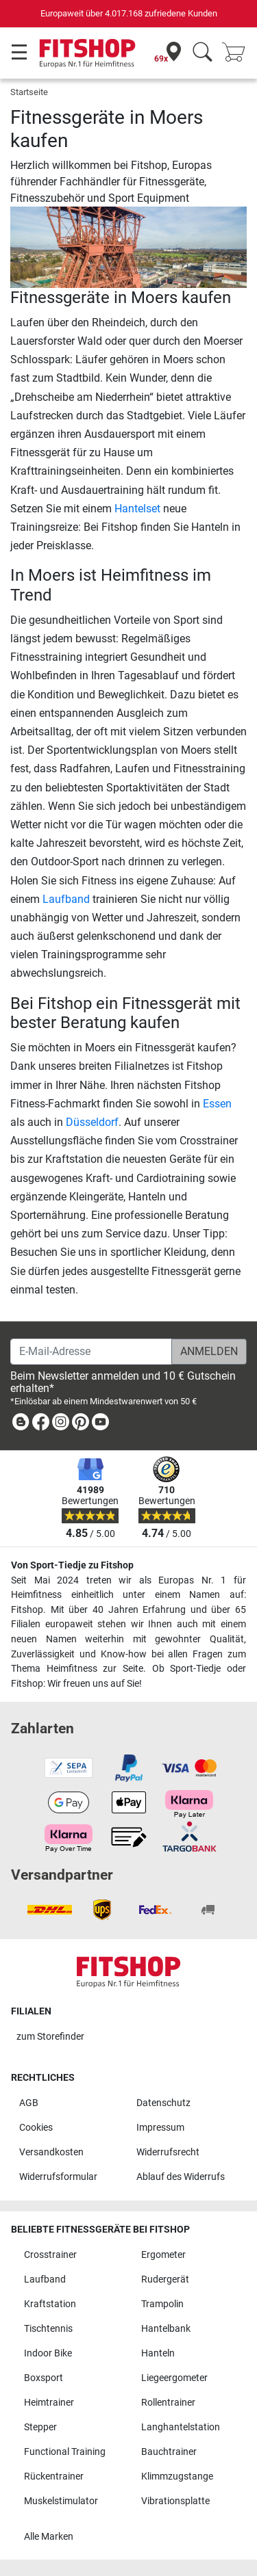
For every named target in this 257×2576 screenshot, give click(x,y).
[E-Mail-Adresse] (91, 1352)
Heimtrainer (49, 2402)
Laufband (66, 899)
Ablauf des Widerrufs (180, 2177)
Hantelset (137, 508)
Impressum (160, 2127)
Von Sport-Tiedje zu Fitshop (72, 1565)
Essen (217, 1103)
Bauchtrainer (169, 2452)
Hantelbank (166, 2329)
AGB (28, 2103)
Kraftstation (50, 2304)
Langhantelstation (180, 2427)
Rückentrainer (54, 2476)
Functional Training (65, 2452)
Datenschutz (163, 2103)
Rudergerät (165, 2279)
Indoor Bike (48, 2353)
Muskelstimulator (61, 2501)
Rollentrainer (168, 2402)
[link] (20, 1424)
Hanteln (158, 2353)
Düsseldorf (92, 1122)
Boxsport (43, 2378)
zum (50, 2036)
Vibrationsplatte (175, 2501)
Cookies (36, 2127)
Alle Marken (48, 2536)
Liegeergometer (174, 2378)
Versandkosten (51, 2152)
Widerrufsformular (58, 2177)
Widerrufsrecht (167, 2152)
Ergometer (163, 2255)
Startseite (29, 92)
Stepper (40, 2427)
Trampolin (162, 2304)
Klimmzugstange (177, 2476)
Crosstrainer (50, 2255)
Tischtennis (48, 2329)
